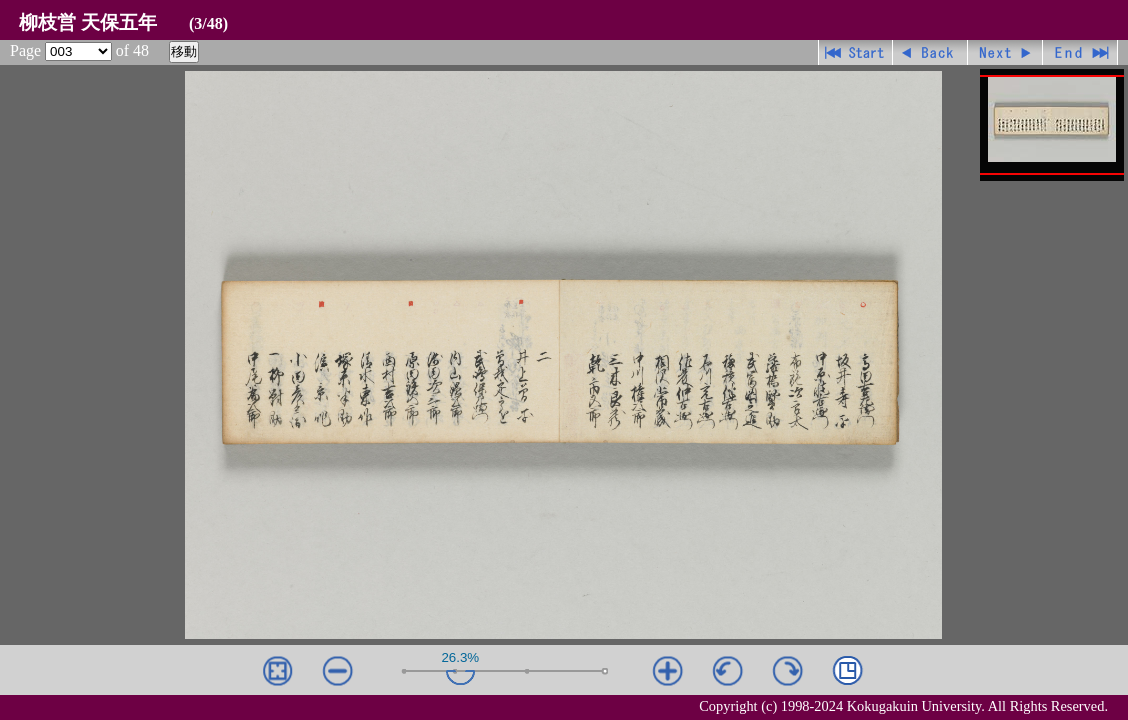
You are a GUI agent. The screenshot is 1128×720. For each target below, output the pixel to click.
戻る (930, 52)
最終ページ (1080, 52)
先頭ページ (855, 52)
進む (1005, 52)
